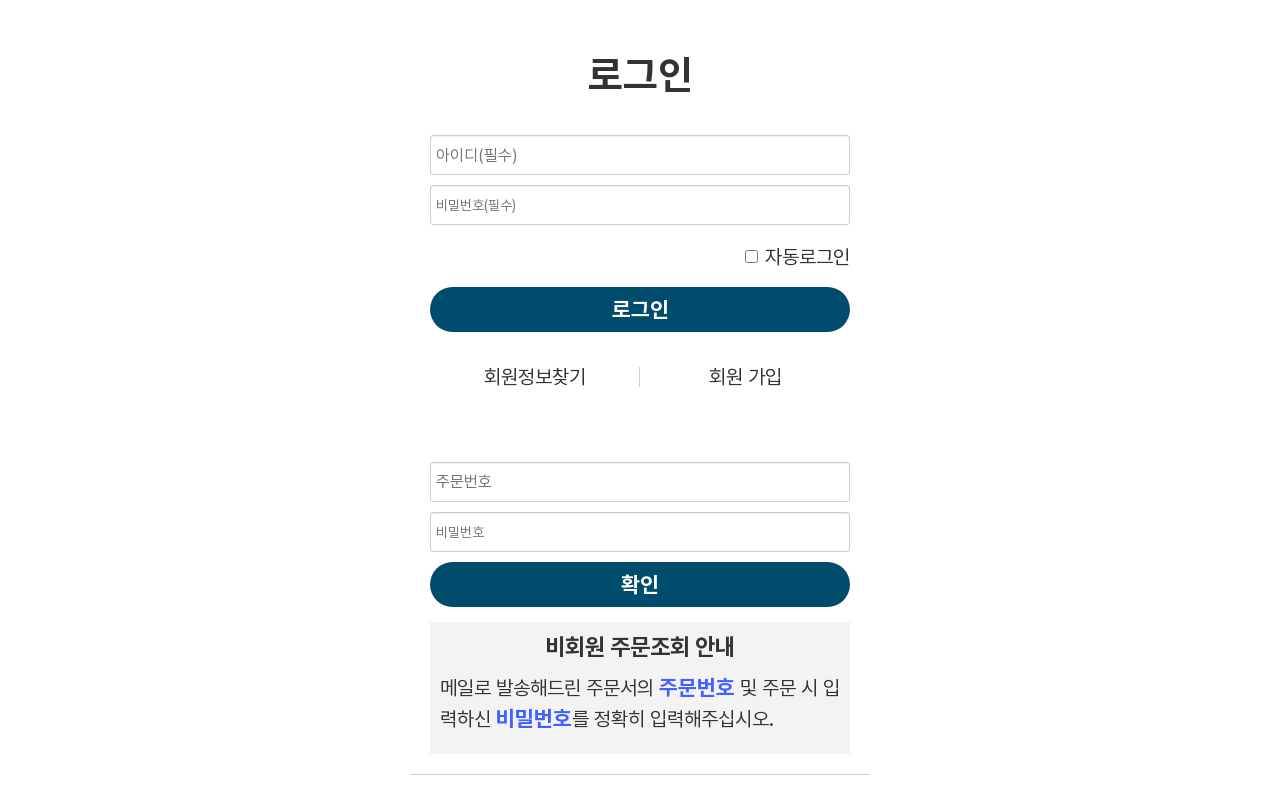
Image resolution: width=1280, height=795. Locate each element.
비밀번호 (430, 130)
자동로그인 (807, 257)
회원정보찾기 (535, 377)
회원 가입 (745, 377)
